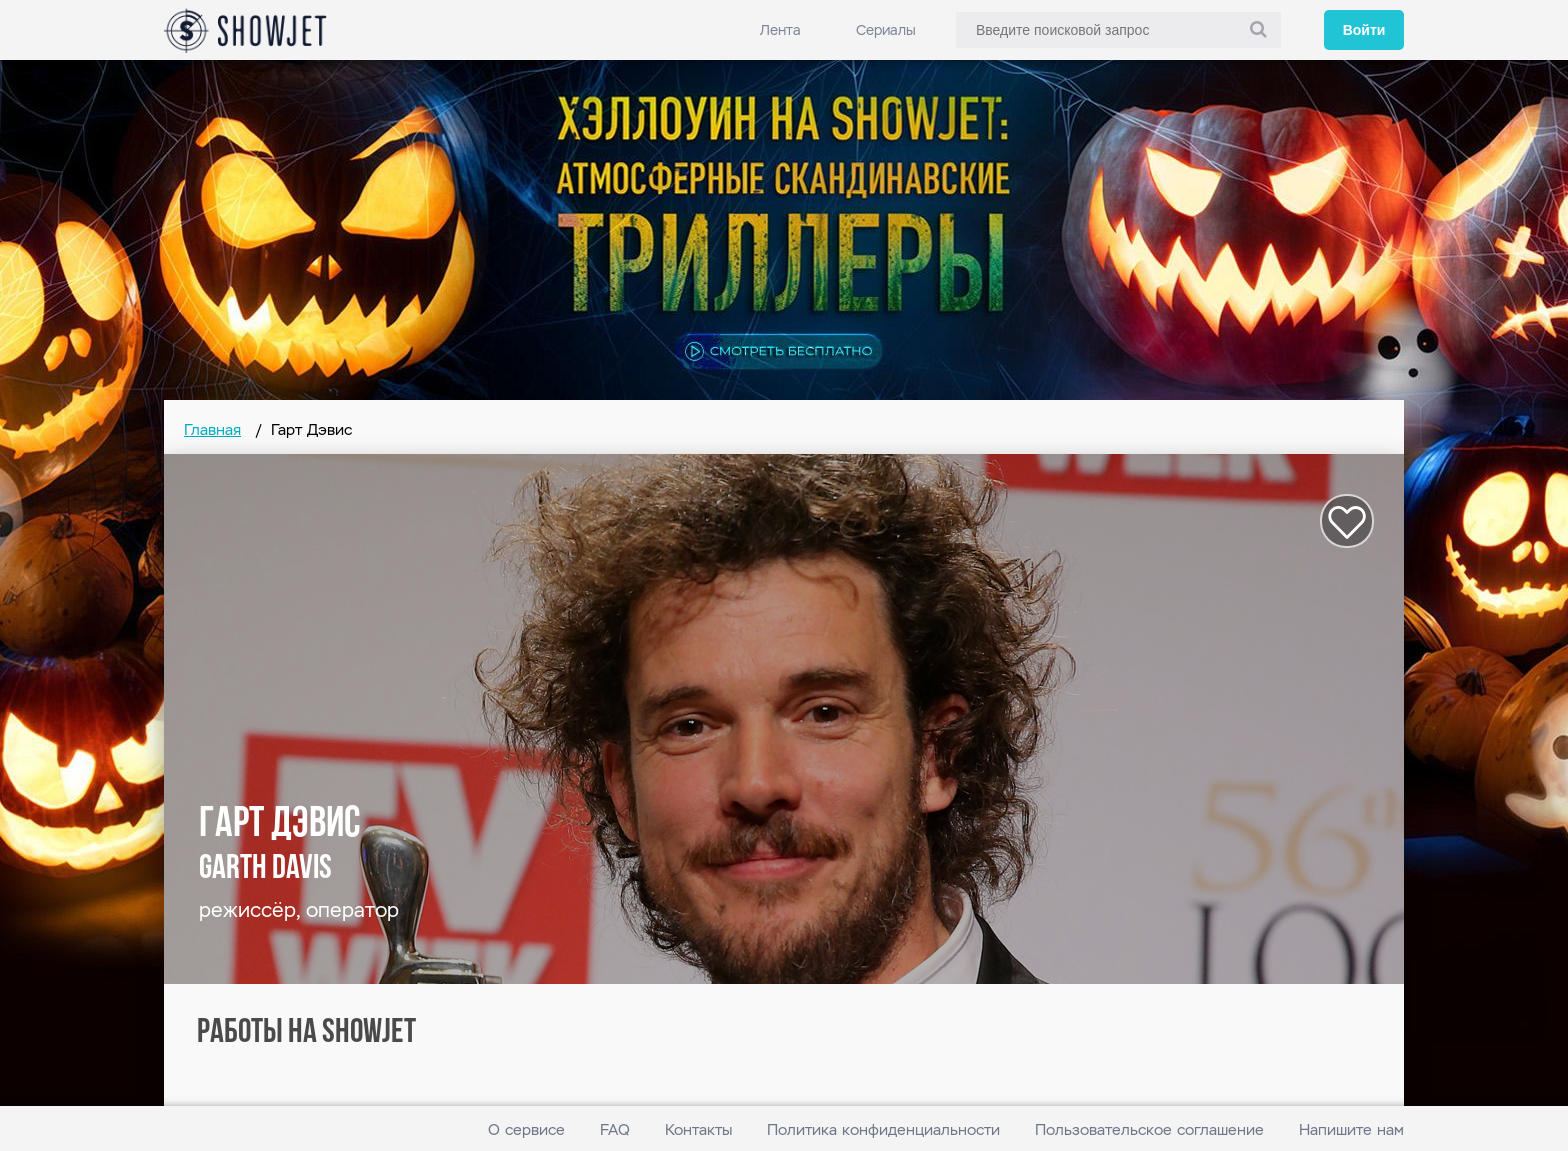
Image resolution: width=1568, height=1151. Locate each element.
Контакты (698, 1129)
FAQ (615, 1129)
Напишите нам (1351, 1129)
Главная (212, 429)
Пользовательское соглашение (1149, 1129)
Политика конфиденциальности (883, 1129)
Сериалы (886, 30)
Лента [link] (780, 30)
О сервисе (526, 1129)
